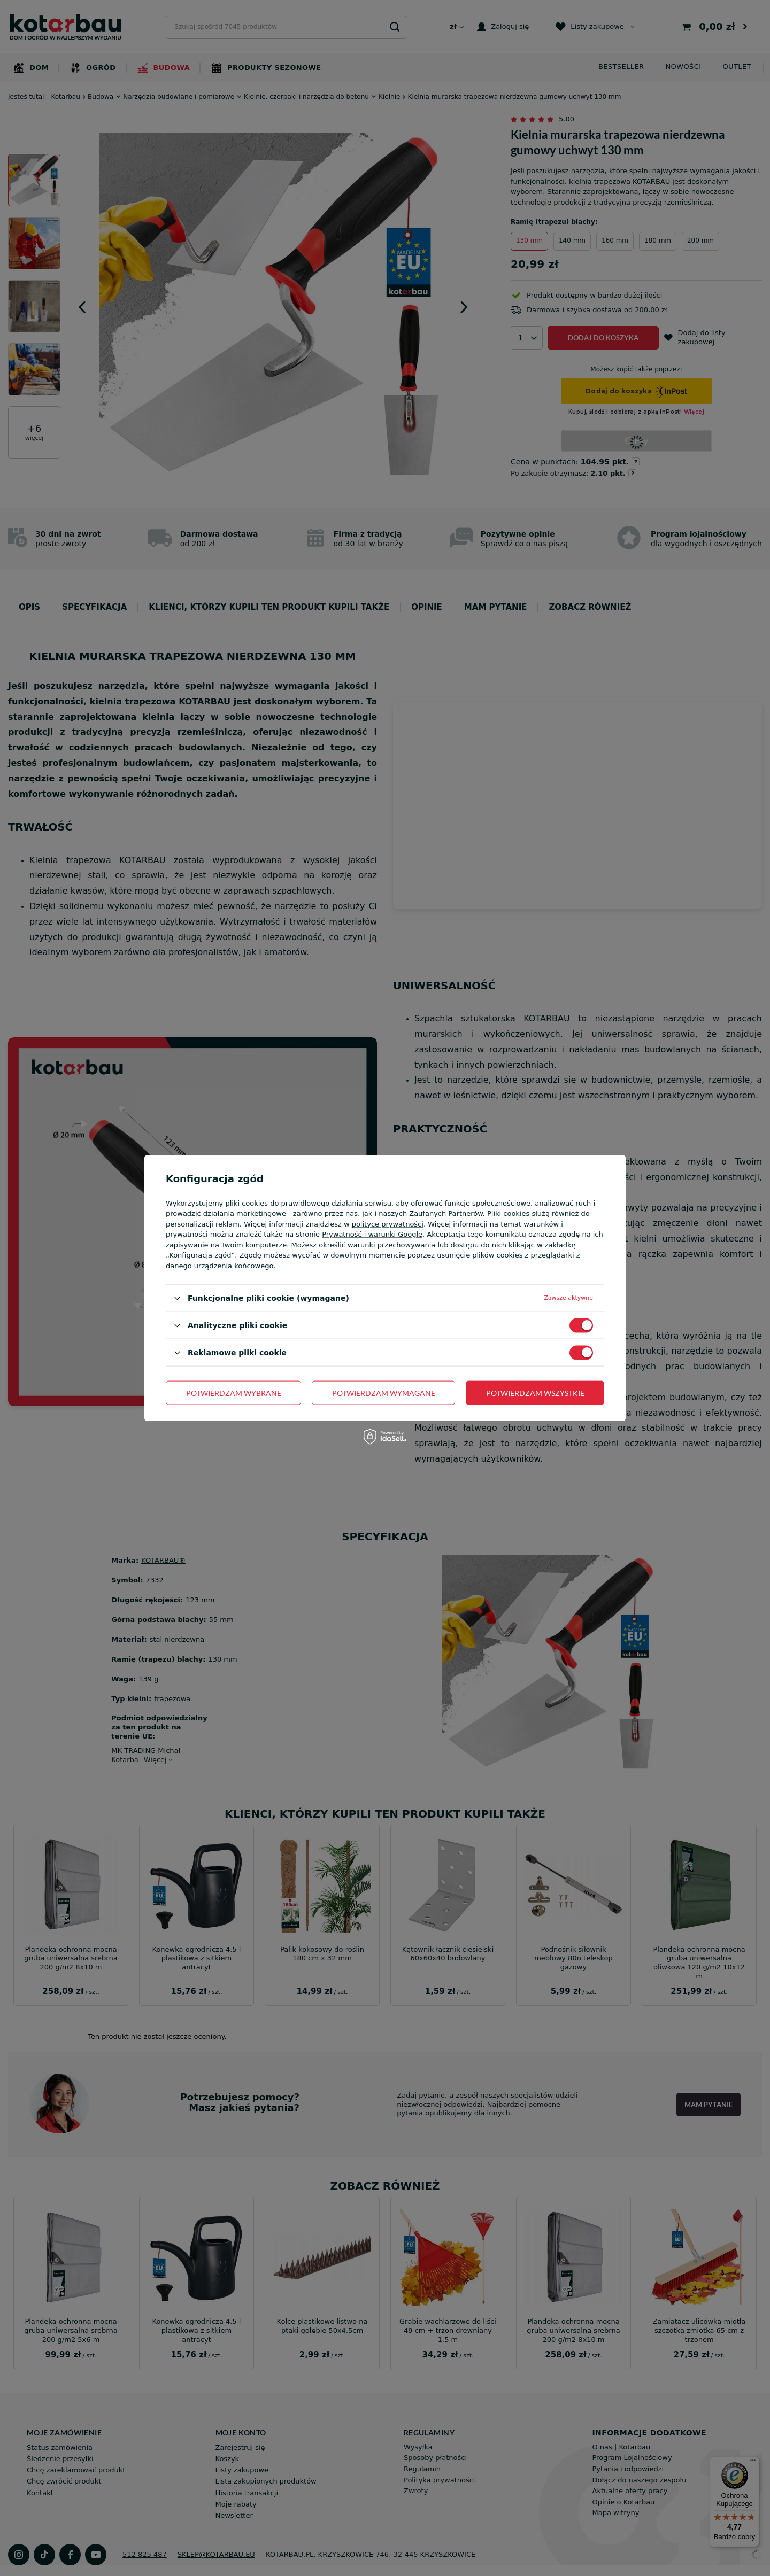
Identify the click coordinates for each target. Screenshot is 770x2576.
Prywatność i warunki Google (372, 1234)
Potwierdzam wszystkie (535, 1392)
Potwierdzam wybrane (233, 1392)
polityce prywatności (388, 1224)
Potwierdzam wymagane (383, 1392)
